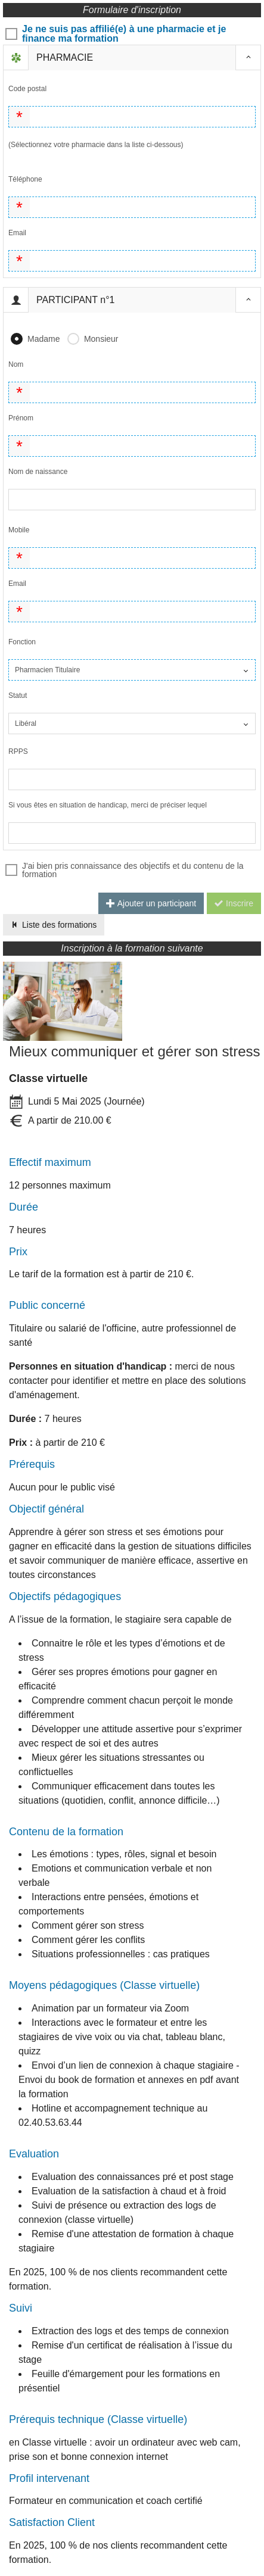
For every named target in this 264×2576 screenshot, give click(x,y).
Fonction (22, 642)
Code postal (27, 89)
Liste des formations (54, 925)
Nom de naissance (37, 471)
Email (17, 233)
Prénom (20, 418)
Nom (15, 364)
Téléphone (25, 179)
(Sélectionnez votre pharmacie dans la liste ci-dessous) (95, 145)
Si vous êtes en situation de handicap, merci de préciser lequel (107, 805)
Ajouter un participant (151, 903)
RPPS (18, 751)
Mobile (18, 530)
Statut (17, 695)
